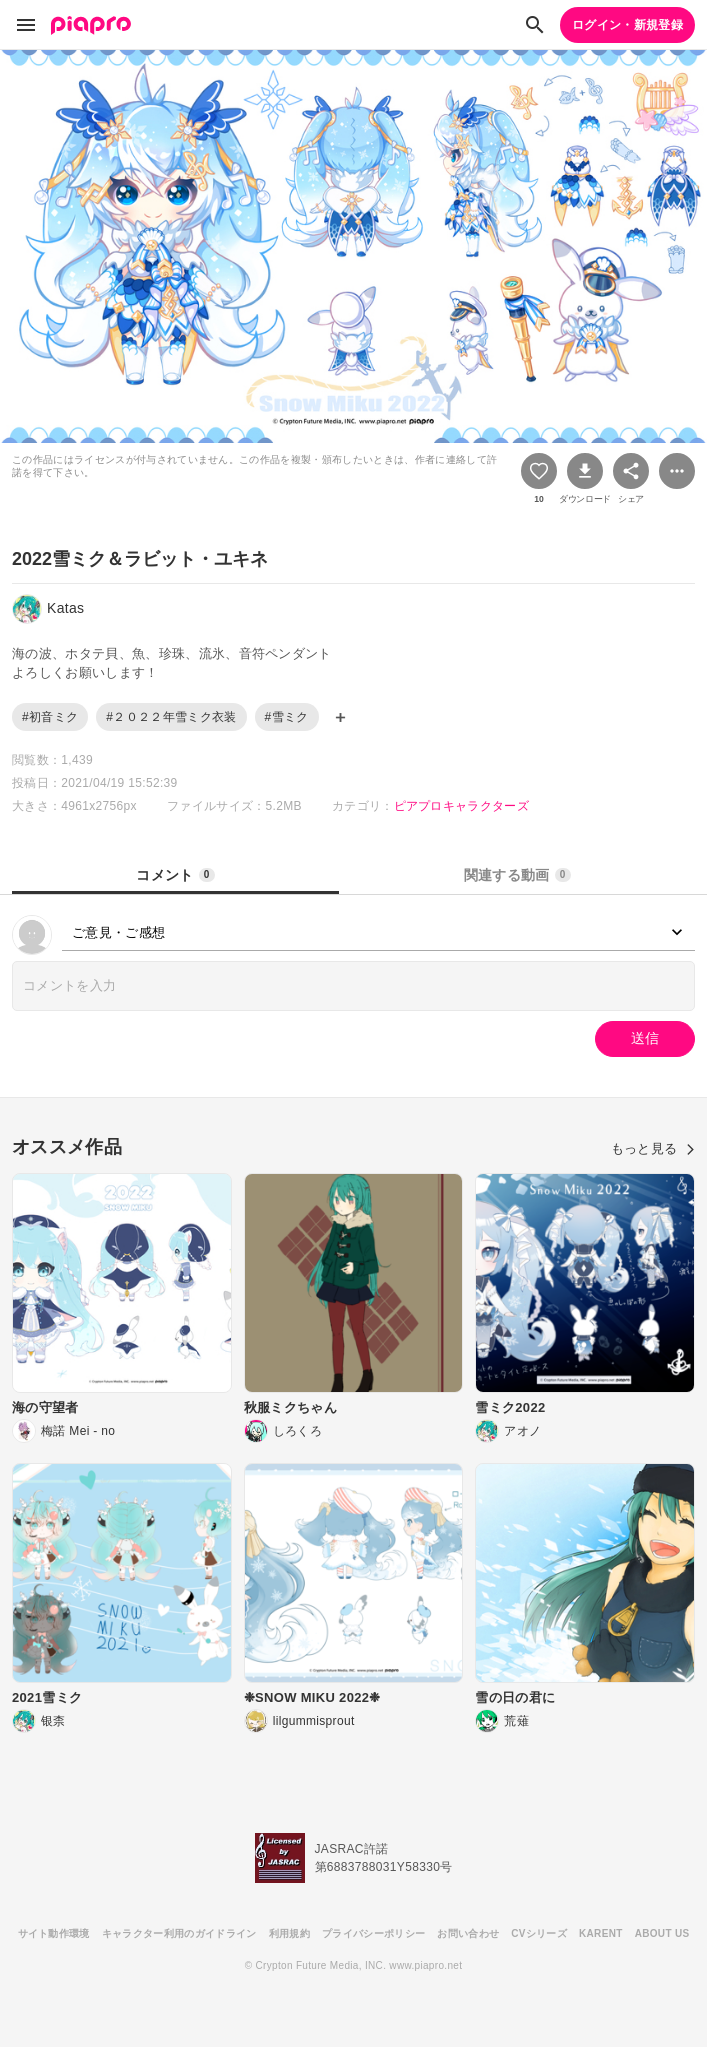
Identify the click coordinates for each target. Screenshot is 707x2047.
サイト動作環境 (54, 1933)
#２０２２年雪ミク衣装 (171, 717)
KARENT (601, 1933)
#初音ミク (50, 717)
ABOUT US (662, 1933)
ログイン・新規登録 (627, 25)
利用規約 (289, 1933)
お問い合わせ (468, 1933)
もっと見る (653, 1148)
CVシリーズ (539, 1933)
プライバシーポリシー (373, 1933)
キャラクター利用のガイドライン (179, 1933)
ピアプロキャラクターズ (462, 806)
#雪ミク (287, 717)
